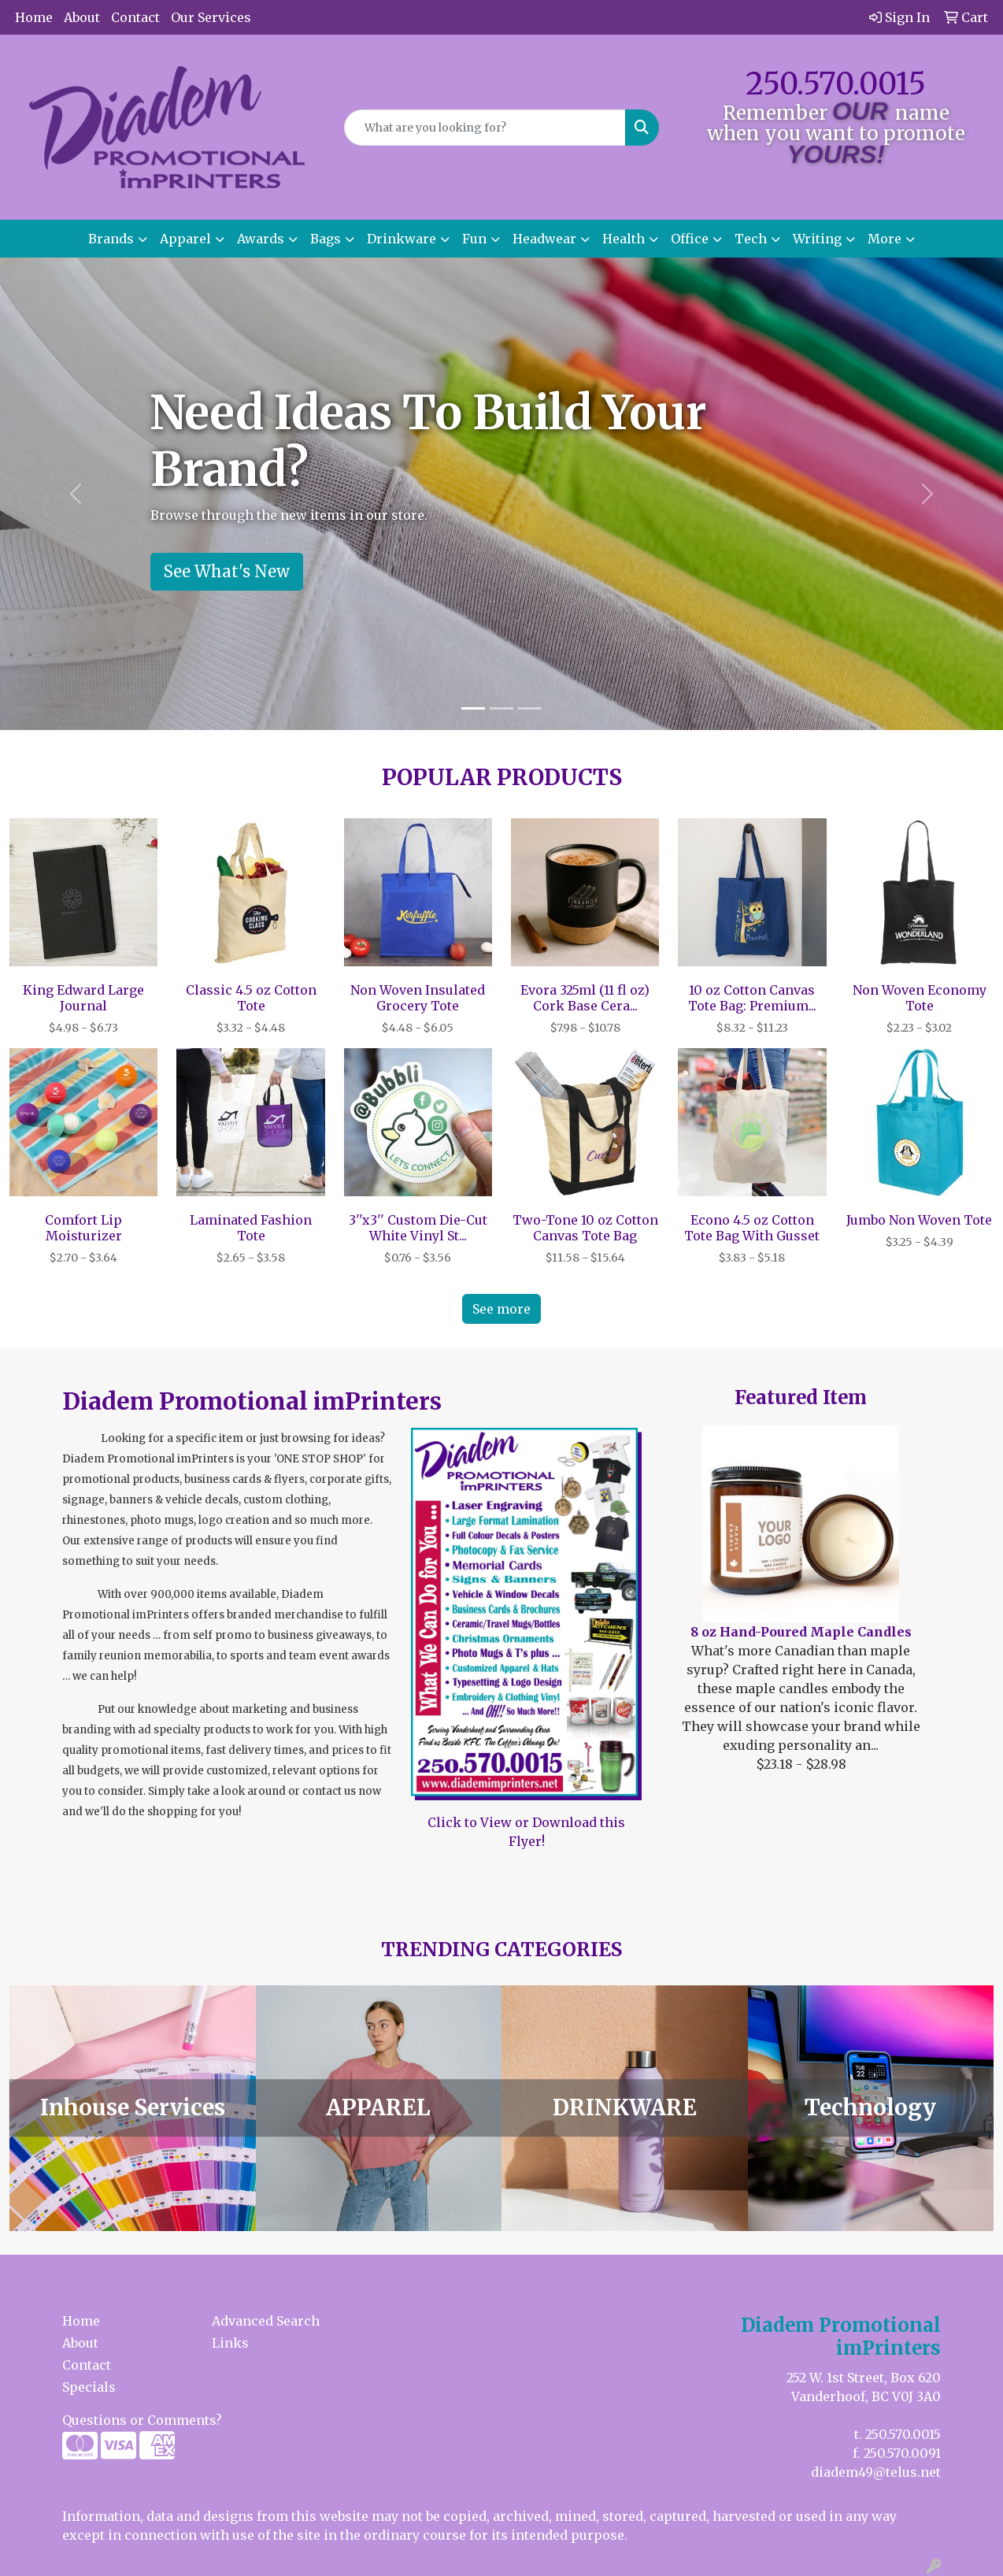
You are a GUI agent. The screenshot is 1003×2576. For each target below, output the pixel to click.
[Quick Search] (485, 127)
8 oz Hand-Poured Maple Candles (801, 1632)
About (82, 17)
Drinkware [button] (401, 238)
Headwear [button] (544, 238)
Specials (89, 2387)
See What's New (227, 571)
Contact (135, 17)
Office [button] (690, 238)
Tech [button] (751, 238)
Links (230, 2343)
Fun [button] (474, 238)
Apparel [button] (185, 238)
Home (34, 17)
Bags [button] (325, 238)
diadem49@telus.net (876, 2472)
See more (501, 1309)
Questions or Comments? (142, 2420)
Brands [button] (111, 238)
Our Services (211, 17)
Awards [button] (260, 238)
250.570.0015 (836, 83)
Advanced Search (266, 2321)
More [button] (884, 238)
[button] (75, 494)
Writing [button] (817, 238)
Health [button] (623, 238)
